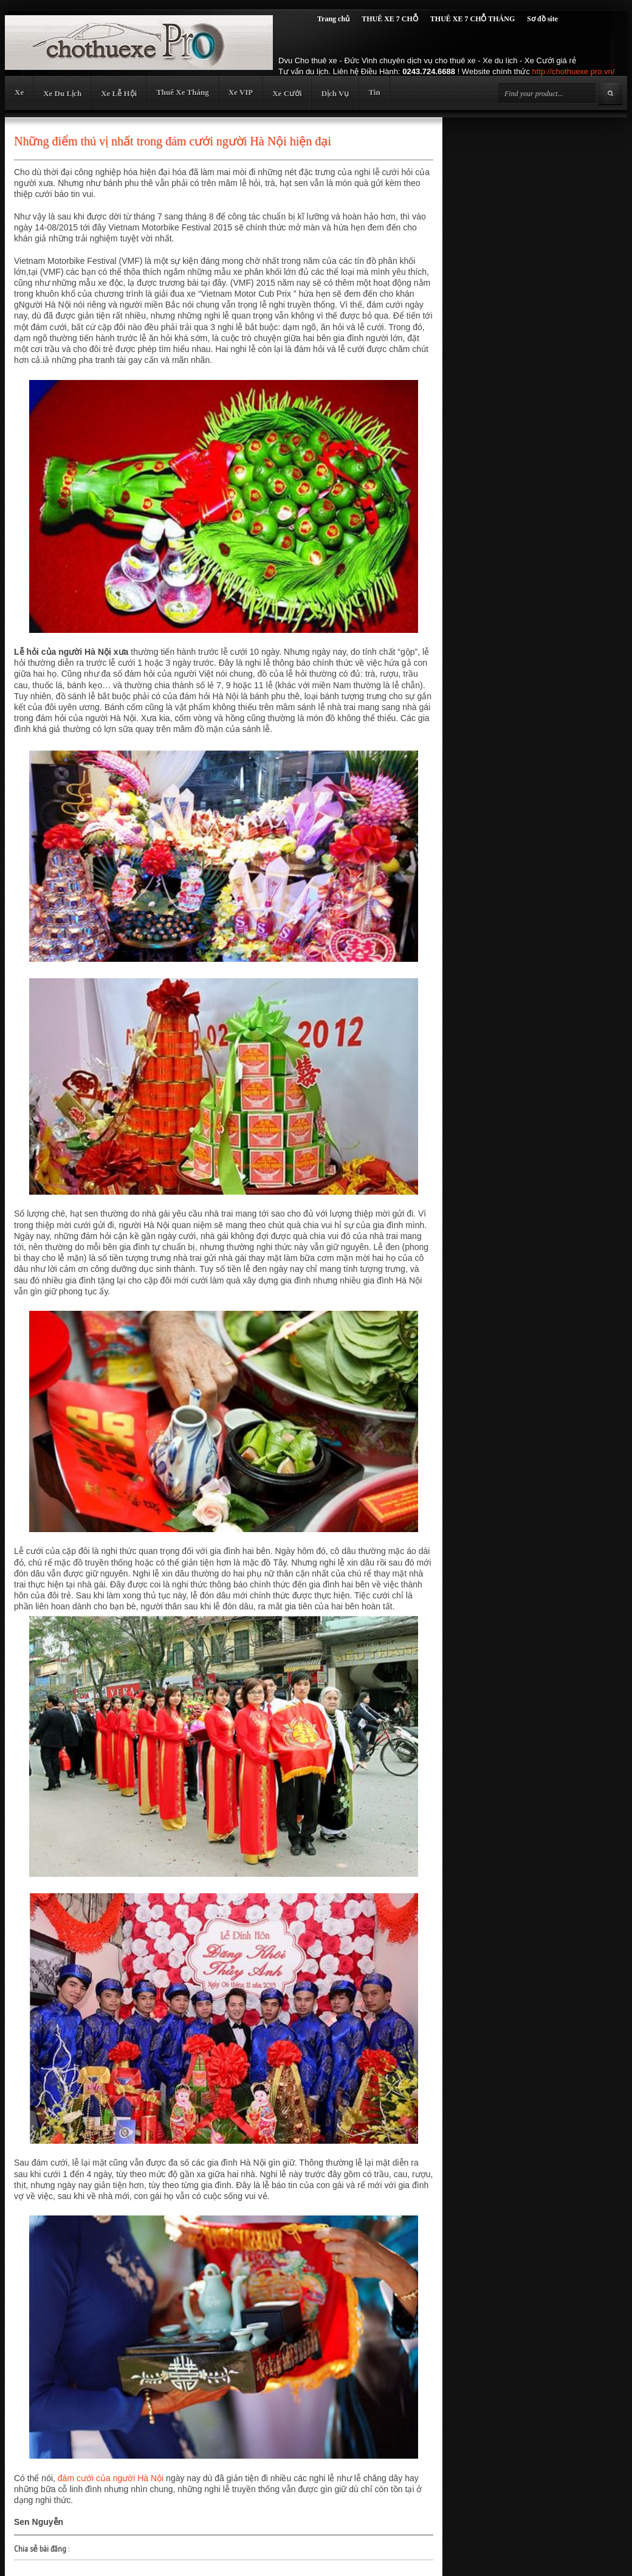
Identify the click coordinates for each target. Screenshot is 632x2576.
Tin (374, 92)
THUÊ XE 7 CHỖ (390, 19)
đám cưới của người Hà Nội (110, 2478)
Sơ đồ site (542, 19)
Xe (19, 92)
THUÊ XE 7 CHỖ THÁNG (472, 19)
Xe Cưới (286, 93)
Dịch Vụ (335, 93)
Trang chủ (333, 19)
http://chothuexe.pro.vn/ (573, 71)
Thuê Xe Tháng (182, 92)
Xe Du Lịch (62, 93)
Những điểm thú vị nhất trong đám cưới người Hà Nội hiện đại (172, 141)
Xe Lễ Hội (119, 93)
